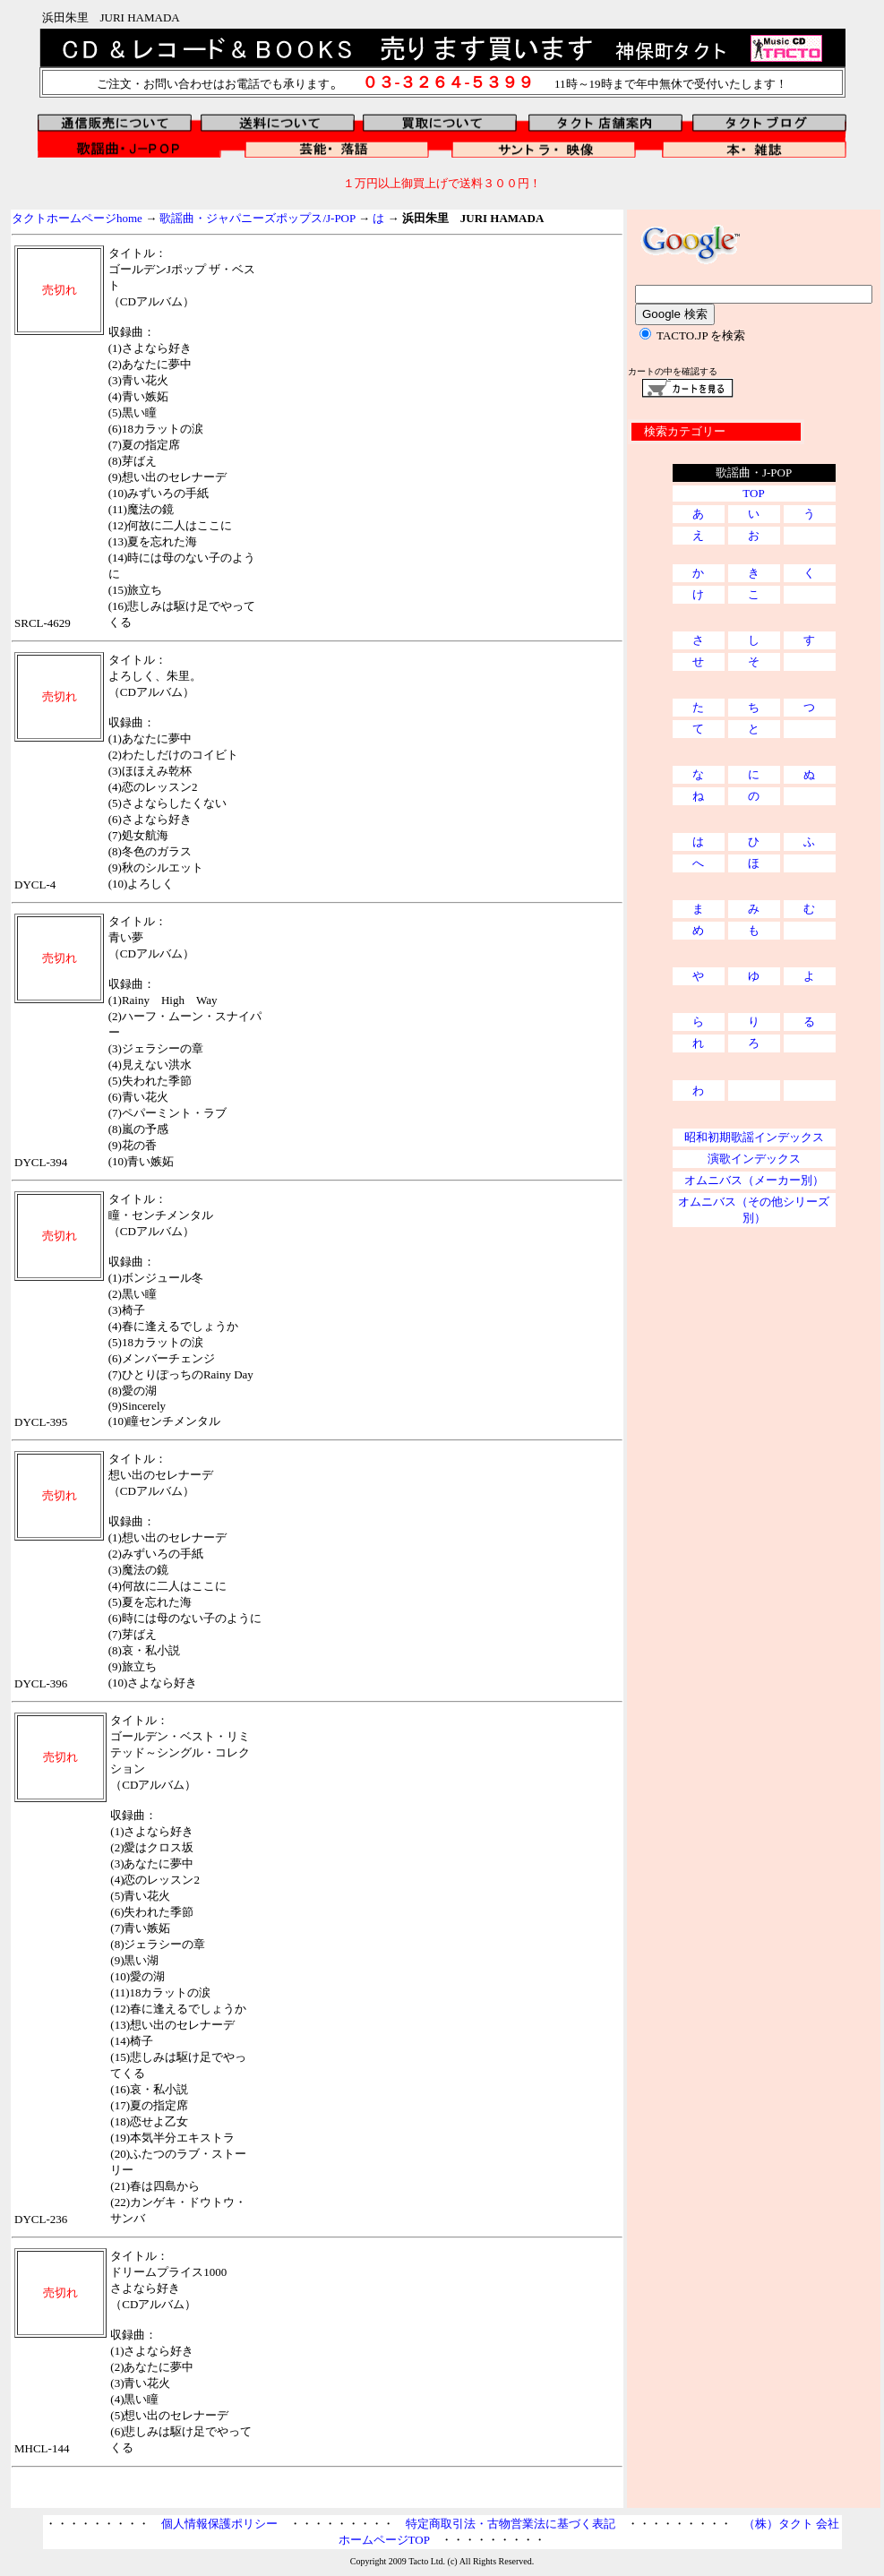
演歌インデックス (754, 1158)
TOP (753, 493)
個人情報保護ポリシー (219, 2523)
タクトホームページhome (77, 218)
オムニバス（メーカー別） (754, 1180)
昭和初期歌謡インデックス (754, 1137)
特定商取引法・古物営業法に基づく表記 (510, 2523)
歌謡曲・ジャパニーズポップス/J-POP (257, 218)
